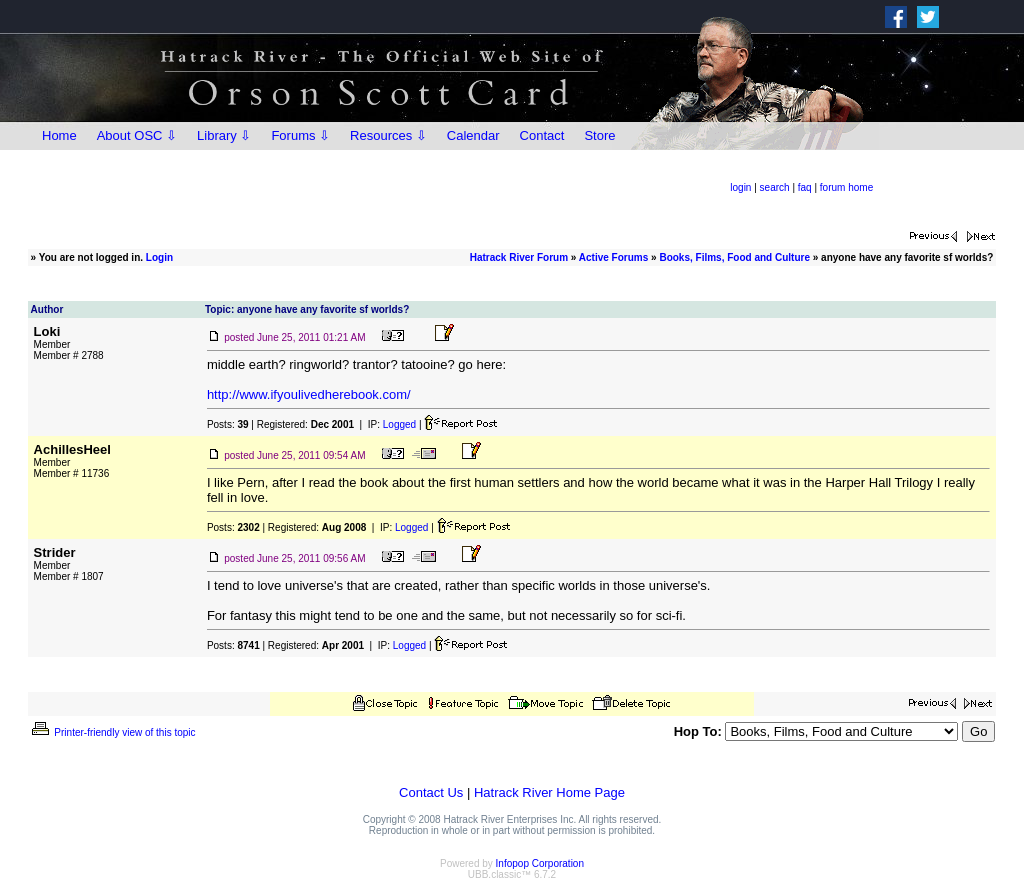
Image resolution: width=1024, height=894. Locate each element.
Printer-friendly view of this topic (112, 732)
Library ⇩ (224, 135)
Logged (399, 424)
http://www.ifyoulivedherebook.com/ (309, 394)
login (740, 187)
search (775, 187)
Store (599, 135)
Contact (542, 135)
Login (159, 257)
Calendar (473, 135)
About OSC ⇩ (137, 135)
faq (805, 187)
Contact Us (431, 792)
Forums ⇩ (300, 135)
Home (59, 135)
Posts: (228, 424)
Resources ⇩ (388, 135)
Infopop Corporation (540, 863)
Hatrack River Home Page (549, 792)
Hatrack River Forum (519, 257)
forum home (846, 187)
